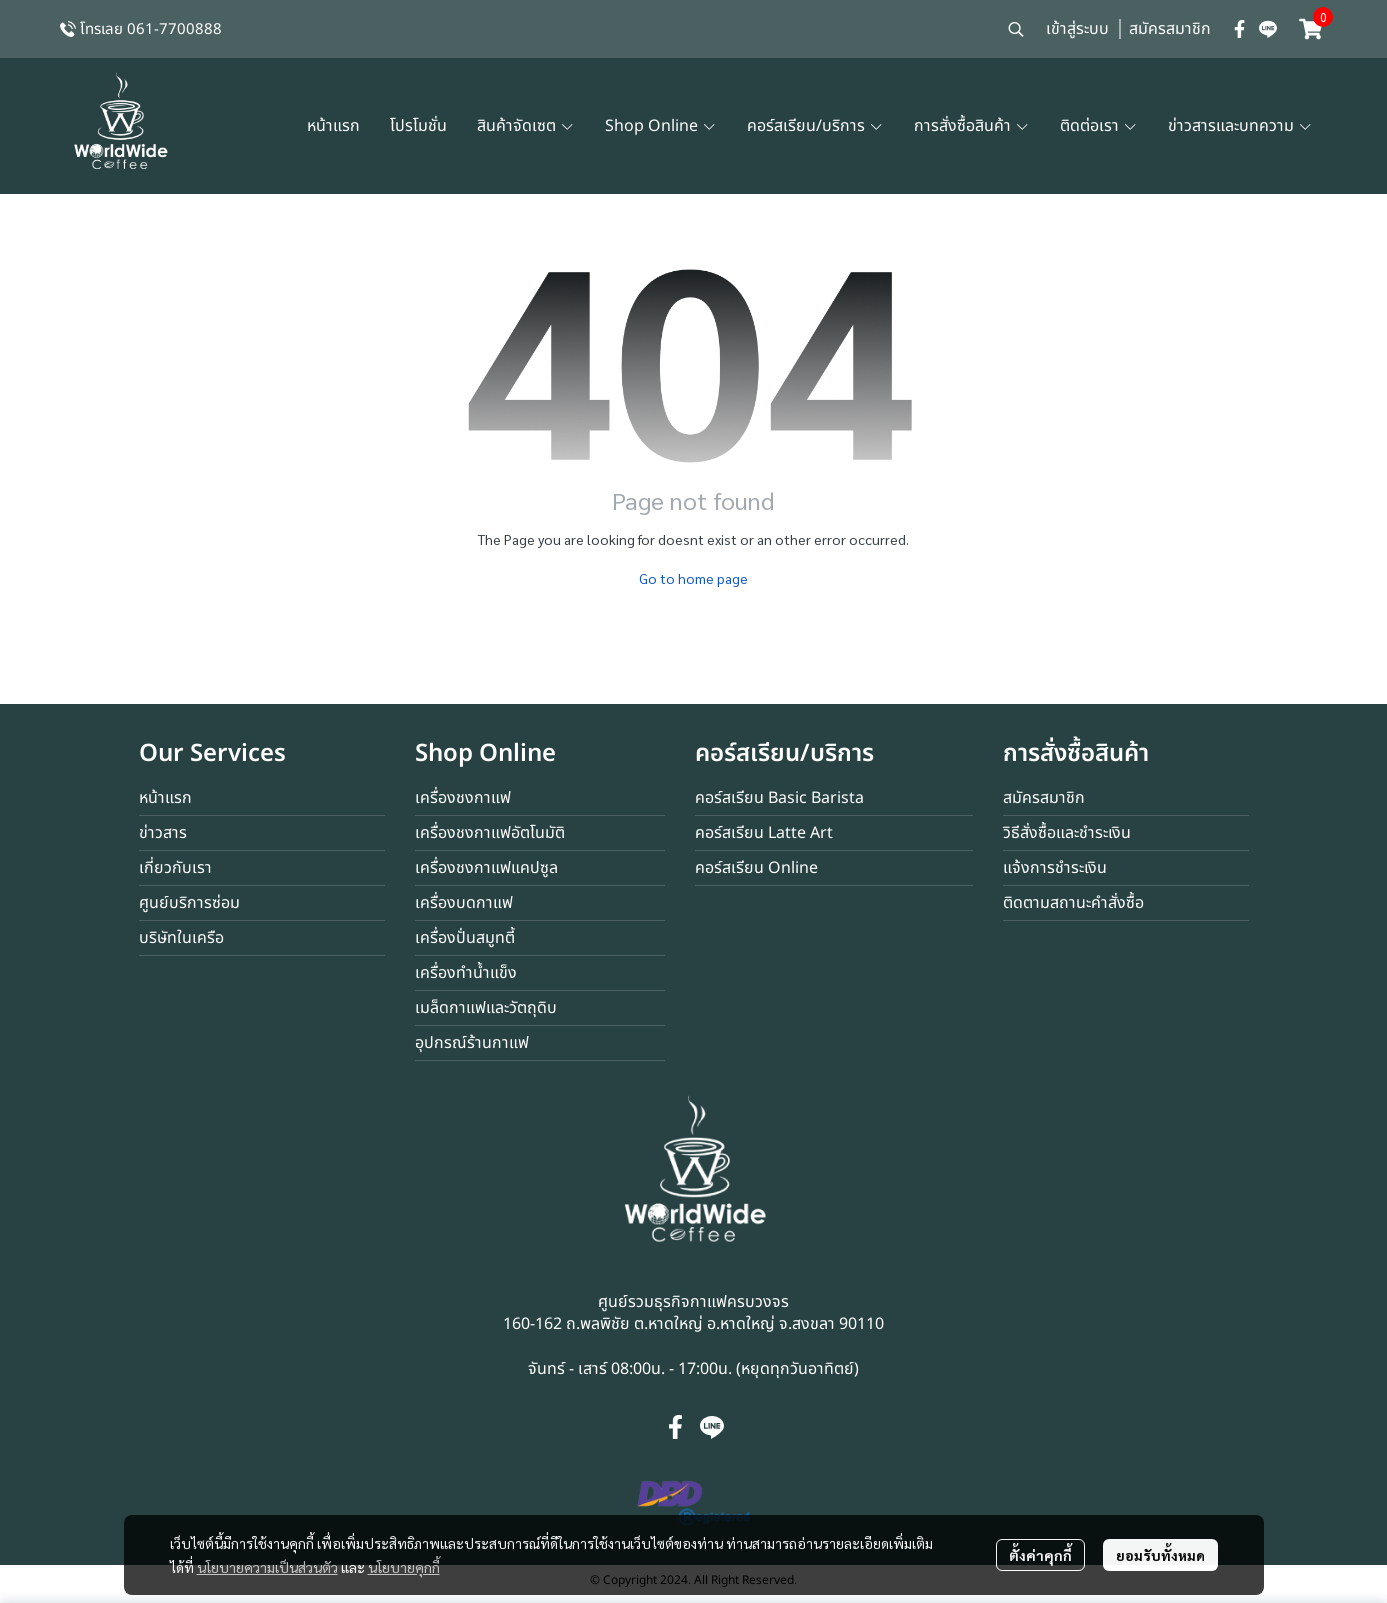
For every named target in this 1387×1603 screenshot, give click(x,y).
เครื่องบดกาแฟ (464, 903)
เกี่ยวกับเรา (175, 868)
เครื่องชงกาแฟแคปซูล (486, 868)
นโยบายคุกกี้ (404, 1567)
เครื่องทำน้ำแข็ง (466, 973)
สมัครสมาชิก (1170, 29)
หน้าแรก (165, 798)
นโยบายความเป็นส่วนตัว (267, 1567)
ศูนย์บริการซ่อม (189, 903)
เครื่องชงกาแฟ (463, 798)
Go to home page (693, 578)
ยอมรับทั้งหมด (1160, 1555)
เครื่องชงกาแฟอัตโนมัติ (490, 833)
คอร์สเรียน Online (756, 868)
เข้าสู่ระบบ (1077, 29)
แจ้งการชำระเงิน (1055, 868)
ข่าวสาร (163, 833)
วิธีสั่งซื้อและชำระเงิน (1067, 833)
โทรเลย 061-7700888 (151, 29)
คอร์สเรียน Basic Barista (779, 798)
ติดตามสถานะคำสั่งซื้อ (1073, 903)
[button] (1016, 29)
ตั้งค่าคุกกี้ (1040, 1555)
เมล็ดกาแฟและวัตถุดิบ (486, 1008)
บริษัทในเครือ (181, 938)
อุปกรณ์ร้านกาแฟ (472, 1043)
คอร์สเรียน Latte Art (764, 833)
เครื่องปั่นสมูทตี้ (465, 938)
